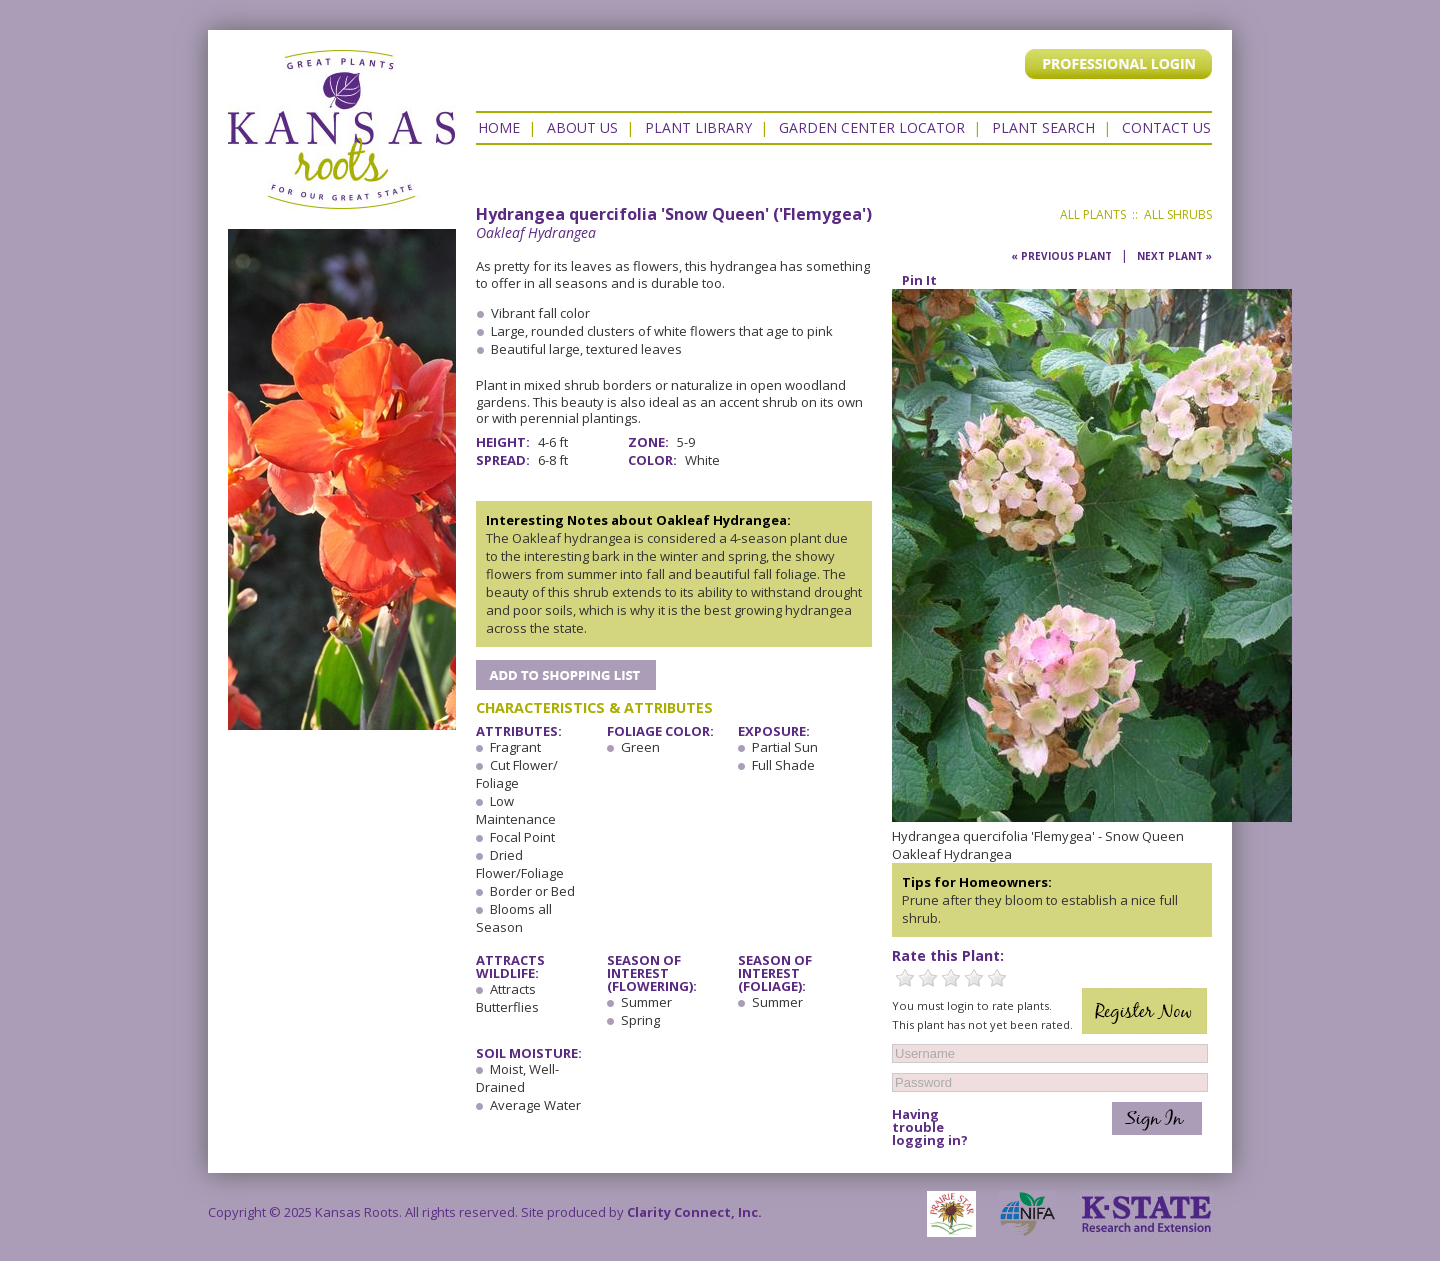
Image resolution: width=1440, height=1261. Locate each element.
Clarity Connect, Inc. (694, 1212)
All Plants (1093, 214)
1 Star (905, 978)
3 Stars (951, 978)
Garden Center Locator (872, 127)
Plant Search (1043, 127)
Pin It (919, 280)
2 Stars (928, 978)
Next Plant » (1174, 256)
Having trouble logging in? (930, 1127)
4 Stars (974, 978)
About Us (582, 127)
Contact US (1166, 127)
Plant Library (698, 127)
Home (499, 127)
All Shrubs (1178, 214)
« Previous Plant (1061, 256)
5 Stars (997, 978)
